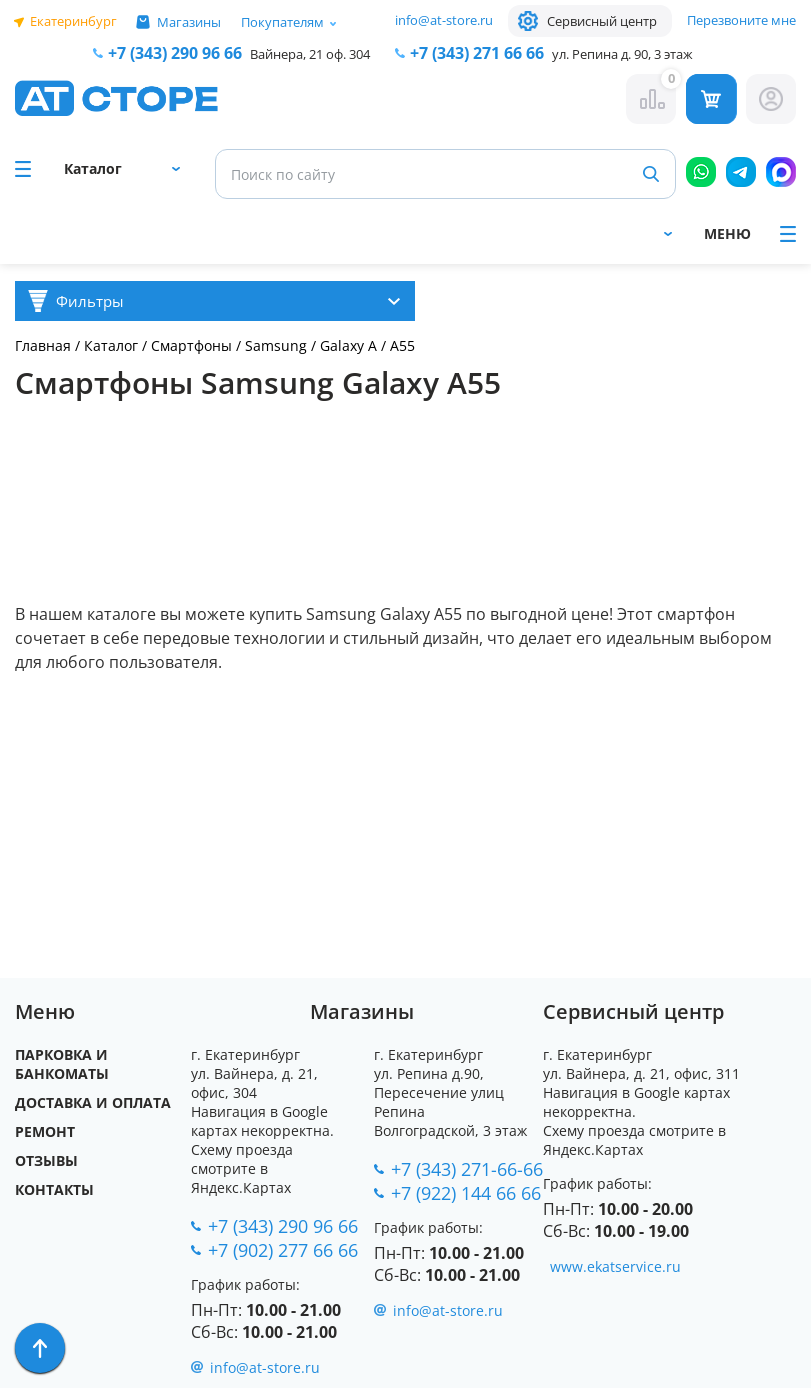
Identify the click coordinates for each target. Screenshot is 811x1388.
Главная (43, 345)
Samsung (276, 345)
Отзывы (46, 1160)
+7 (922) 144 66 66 (466, 1193)
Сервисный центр (602, 21)
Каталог (111, 345)
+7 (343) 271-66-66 (467, 1169)
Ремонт (45, 1131)
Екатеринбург (73, 21)
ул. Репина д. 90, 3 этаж (622, 54)
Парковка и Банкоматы (62, 1064)
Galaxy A (348, 345)
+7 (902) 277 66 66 (283, 1250)
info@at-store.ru (444, 20)
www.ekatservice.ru (615, 1266)
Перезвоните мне (741, 20)
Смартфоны (193, 345)
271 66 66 (477, 53)
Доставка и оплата (93, 1102)
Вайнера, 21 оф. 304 (310, 54)
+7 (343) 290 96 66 (175, 53)
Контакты (54, 1189)
